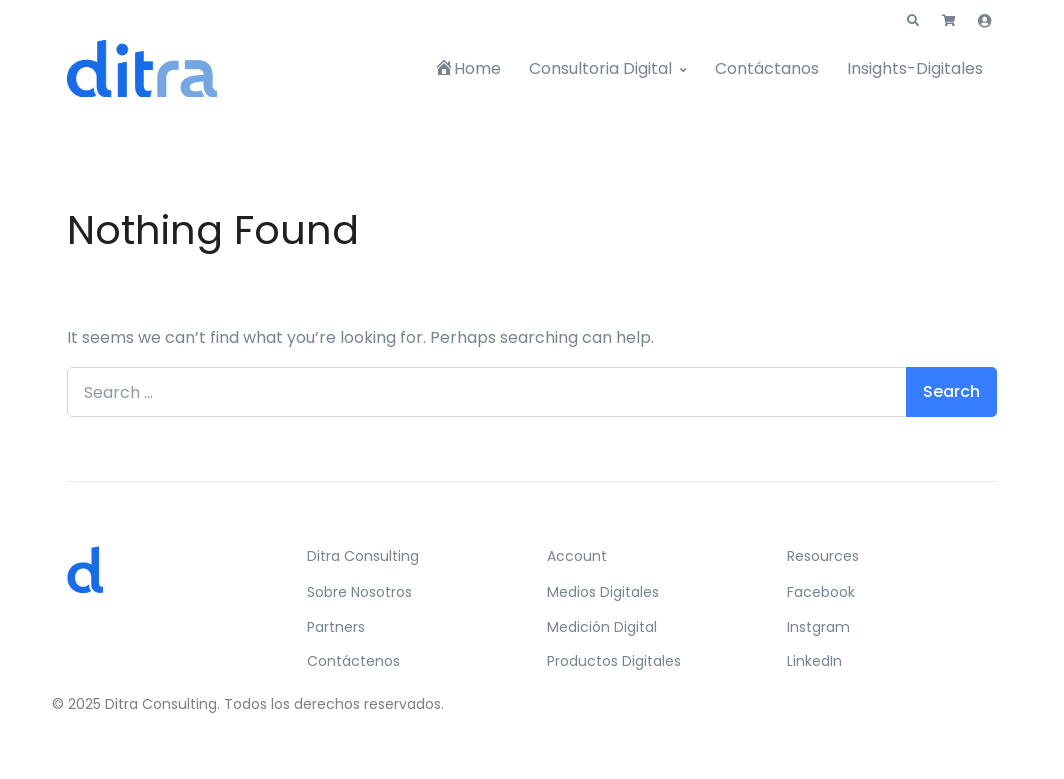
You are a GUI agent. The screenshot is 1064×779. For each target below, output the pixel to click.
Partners (336, 627)
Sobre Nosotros (359, 592)
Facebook (821, 592)
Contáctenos (353, 661)
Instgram (818, 627)
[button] (913, 21)
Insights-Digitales (915, 68)
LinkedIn (814, 661)
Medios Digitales (603, 592)
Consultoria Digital (600, 68)
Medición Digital (602, 627)
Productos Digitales (614, 661)
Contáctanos (767, 68)
